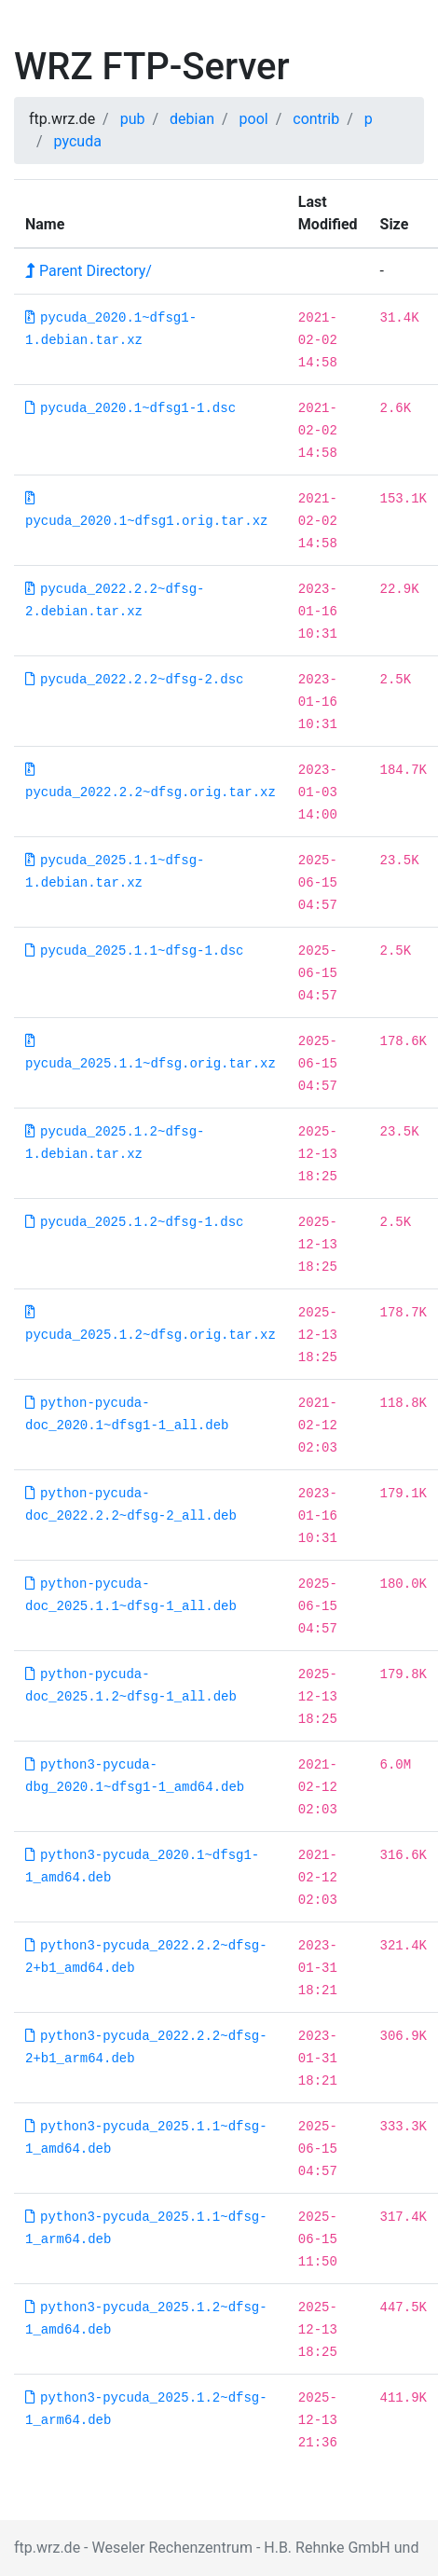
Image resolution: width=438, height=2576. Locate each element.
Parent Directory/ (88, 271)
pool (254, 119)
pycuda (78, 141)
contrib (316, 119)
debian (192, 119)
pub (132, 119)
